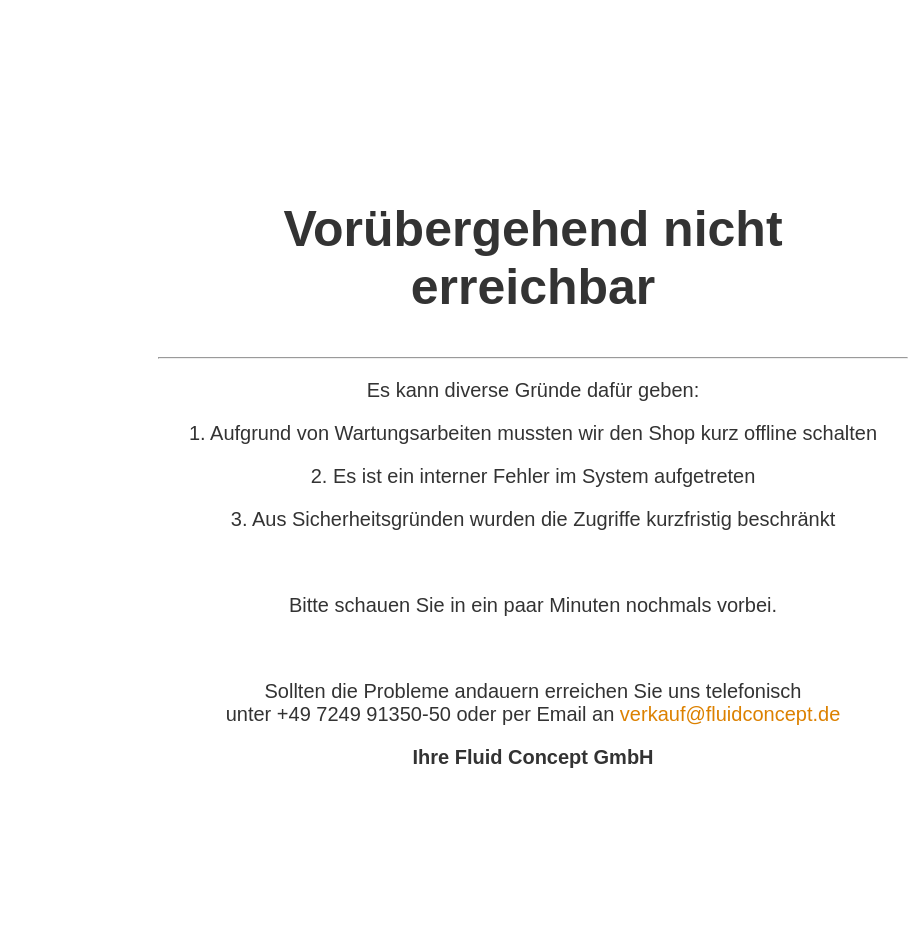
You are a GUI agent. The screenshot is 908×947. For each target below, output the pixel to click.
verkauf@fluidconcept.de (730, 714)
